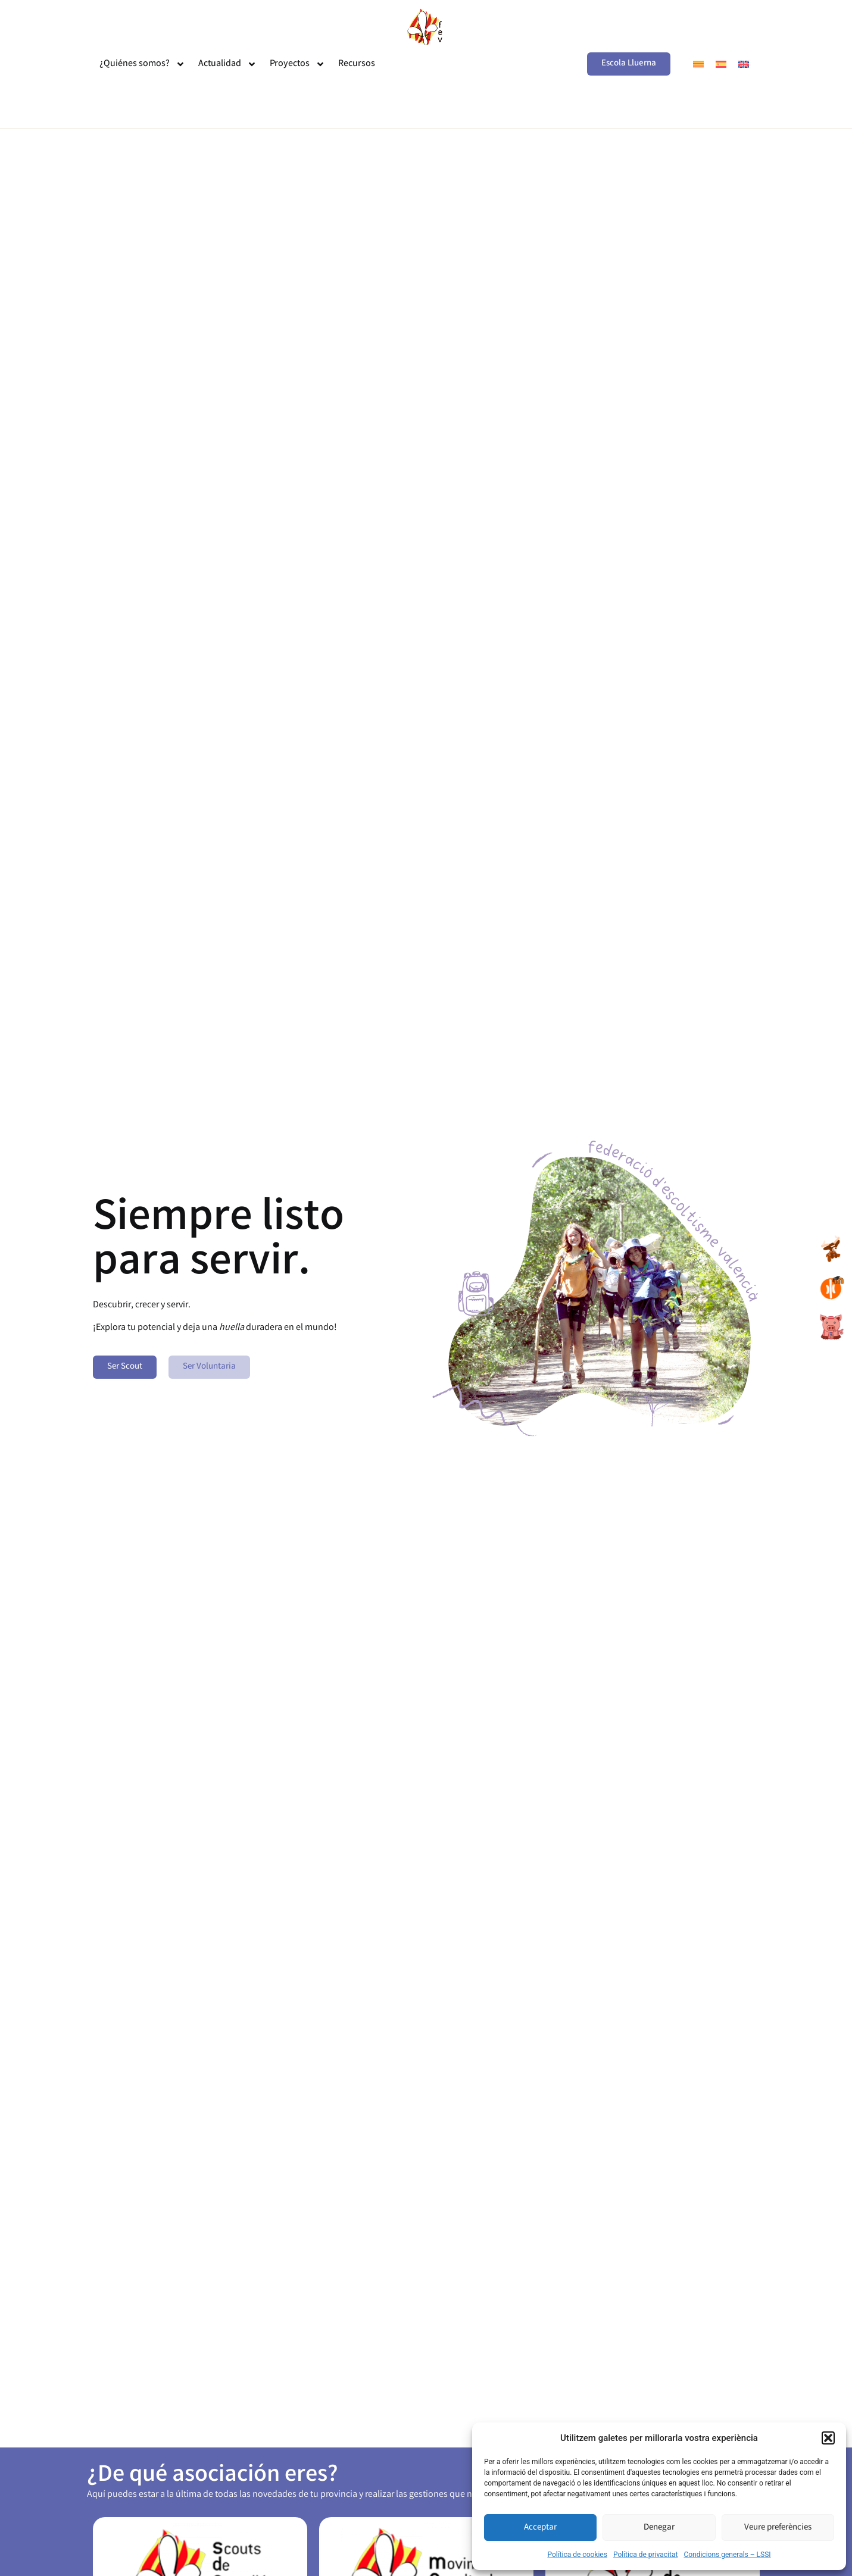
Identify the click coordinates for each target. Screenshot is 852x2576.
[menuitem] (698, 64)
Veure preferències (778, 2527)
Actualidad (227, 64)
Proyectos (297, 64)
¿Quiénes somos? (142, 64)
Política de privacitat (645, 2554)
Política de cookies (577, 2554)
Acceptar (540, 2527)
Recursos (356, 64)
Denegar (659, 2527)
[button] (828, 2438)
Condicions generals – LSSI (727, 2554)
